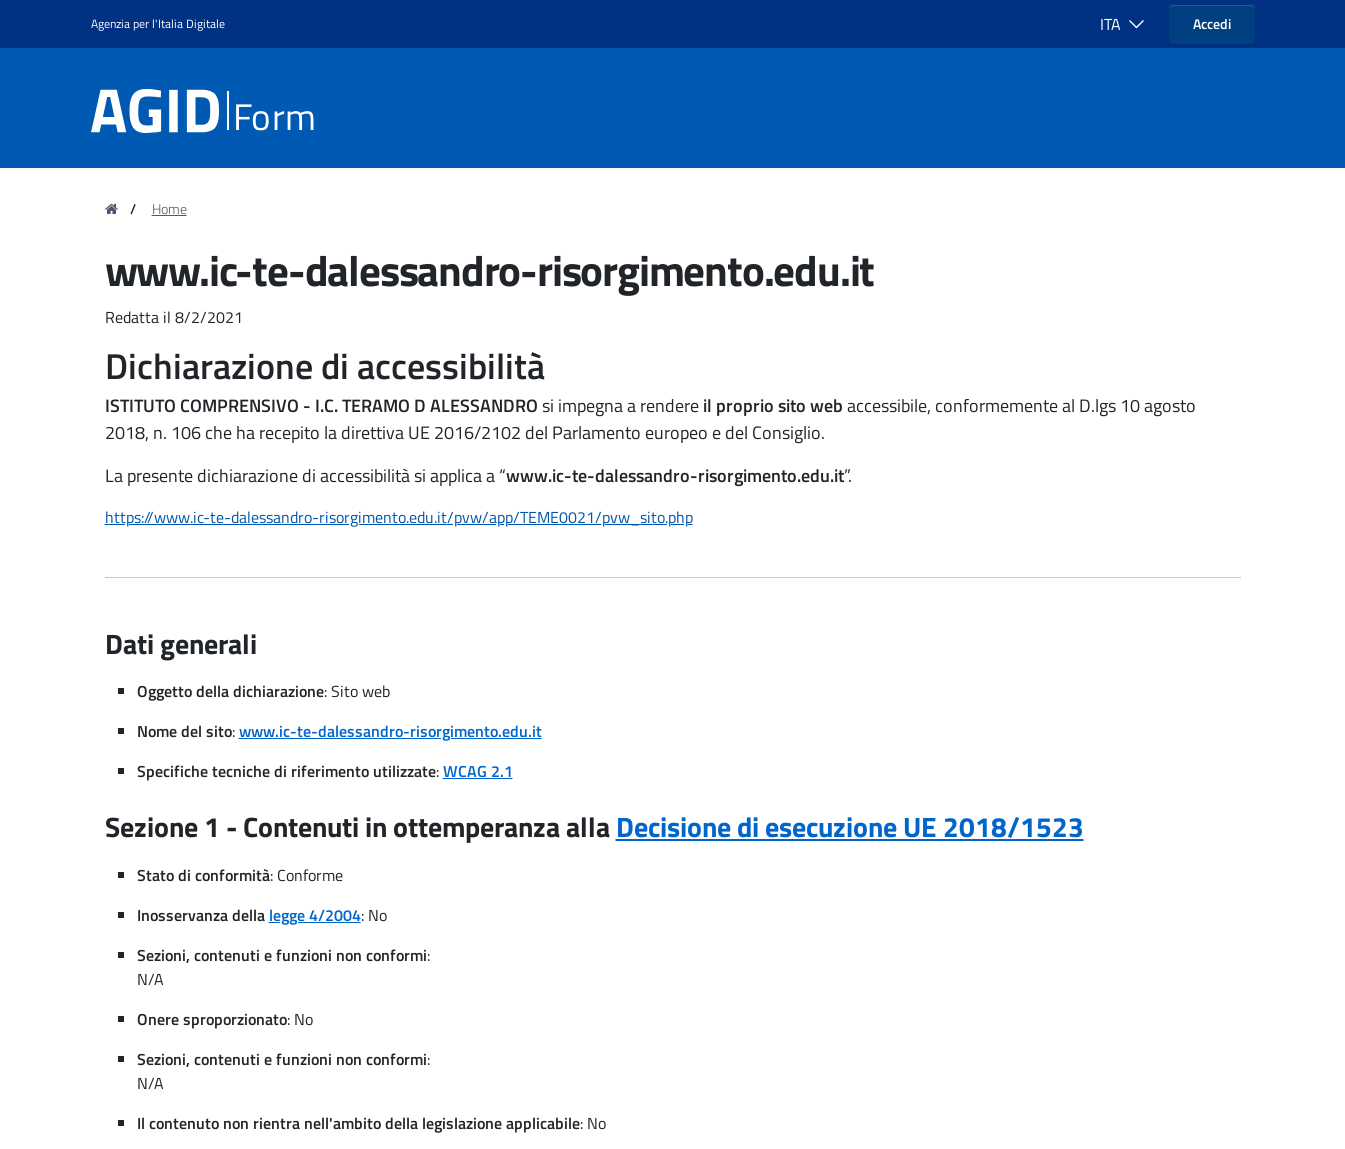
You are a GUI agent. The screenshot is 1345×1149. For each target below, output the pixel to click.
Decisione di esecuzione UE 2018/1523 (850, 826)
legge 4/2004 (315, 915)
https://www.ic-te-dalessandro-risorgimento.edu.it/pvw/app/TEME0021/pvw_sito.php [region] (399, 517)
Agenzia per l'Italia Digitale (158, 23)
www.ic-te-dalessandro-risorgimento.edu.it (390, 731)
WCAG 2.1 (478, 771)
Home (169, 209)
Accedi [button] (1212, 23)
